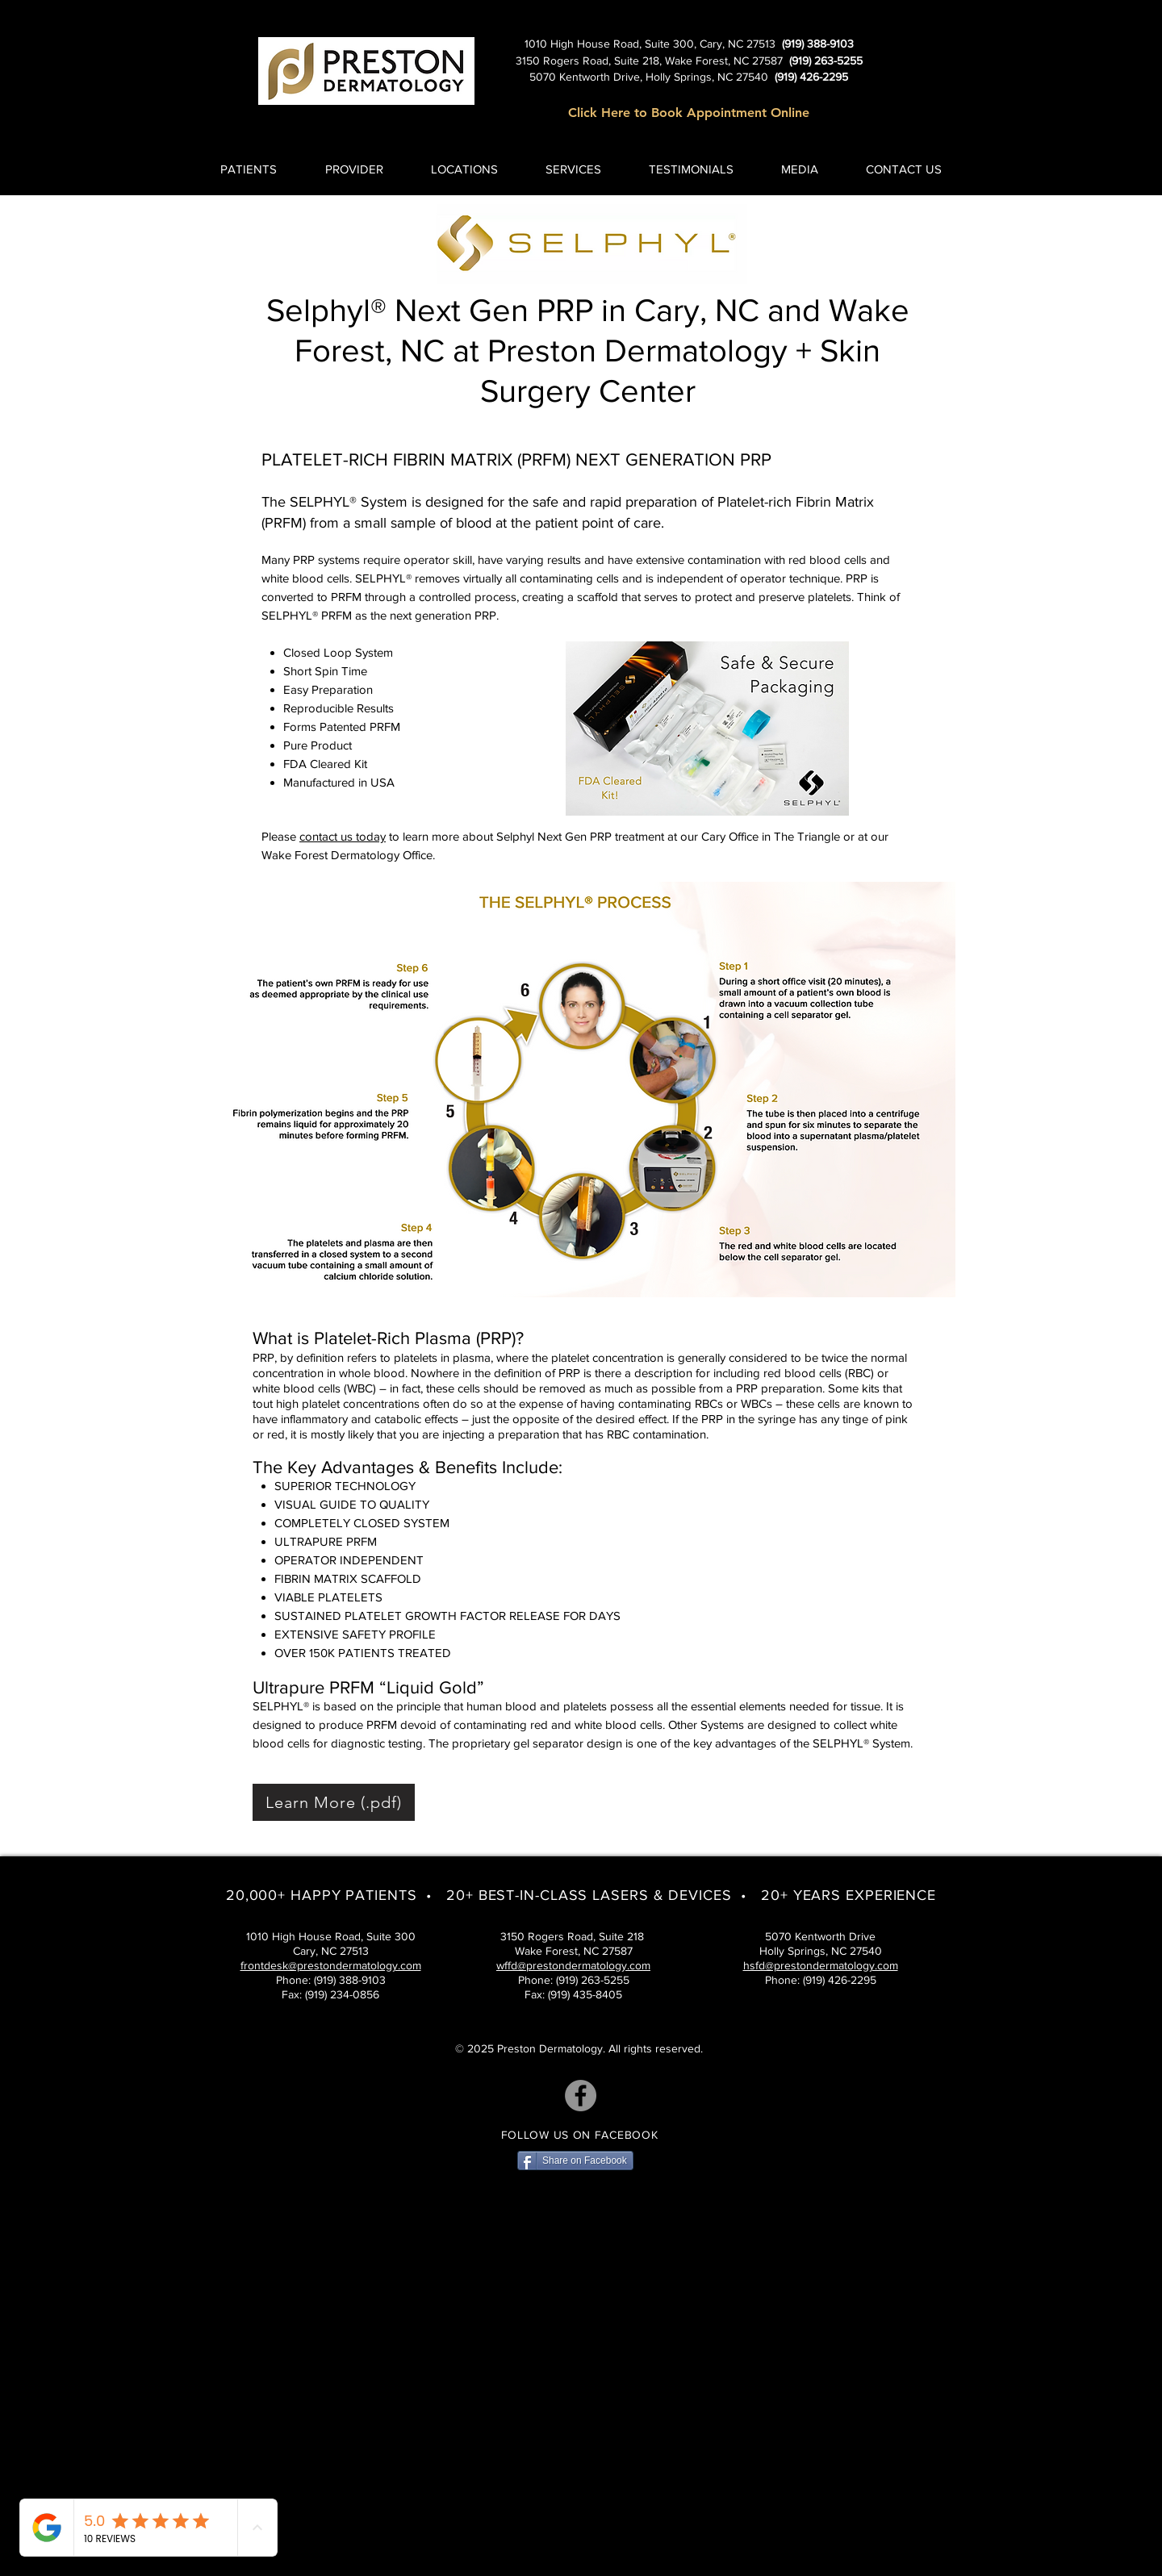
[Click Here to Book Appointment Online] (688, 113)
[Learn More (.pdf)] (334, 1802)
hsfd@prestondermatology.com (820, 1965)
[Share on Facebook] (575, 2160)
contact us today (342, 836)
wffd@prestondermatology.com (573, 1965)
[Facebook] (580, 2095)
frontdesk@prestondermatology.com (330, 1965)
